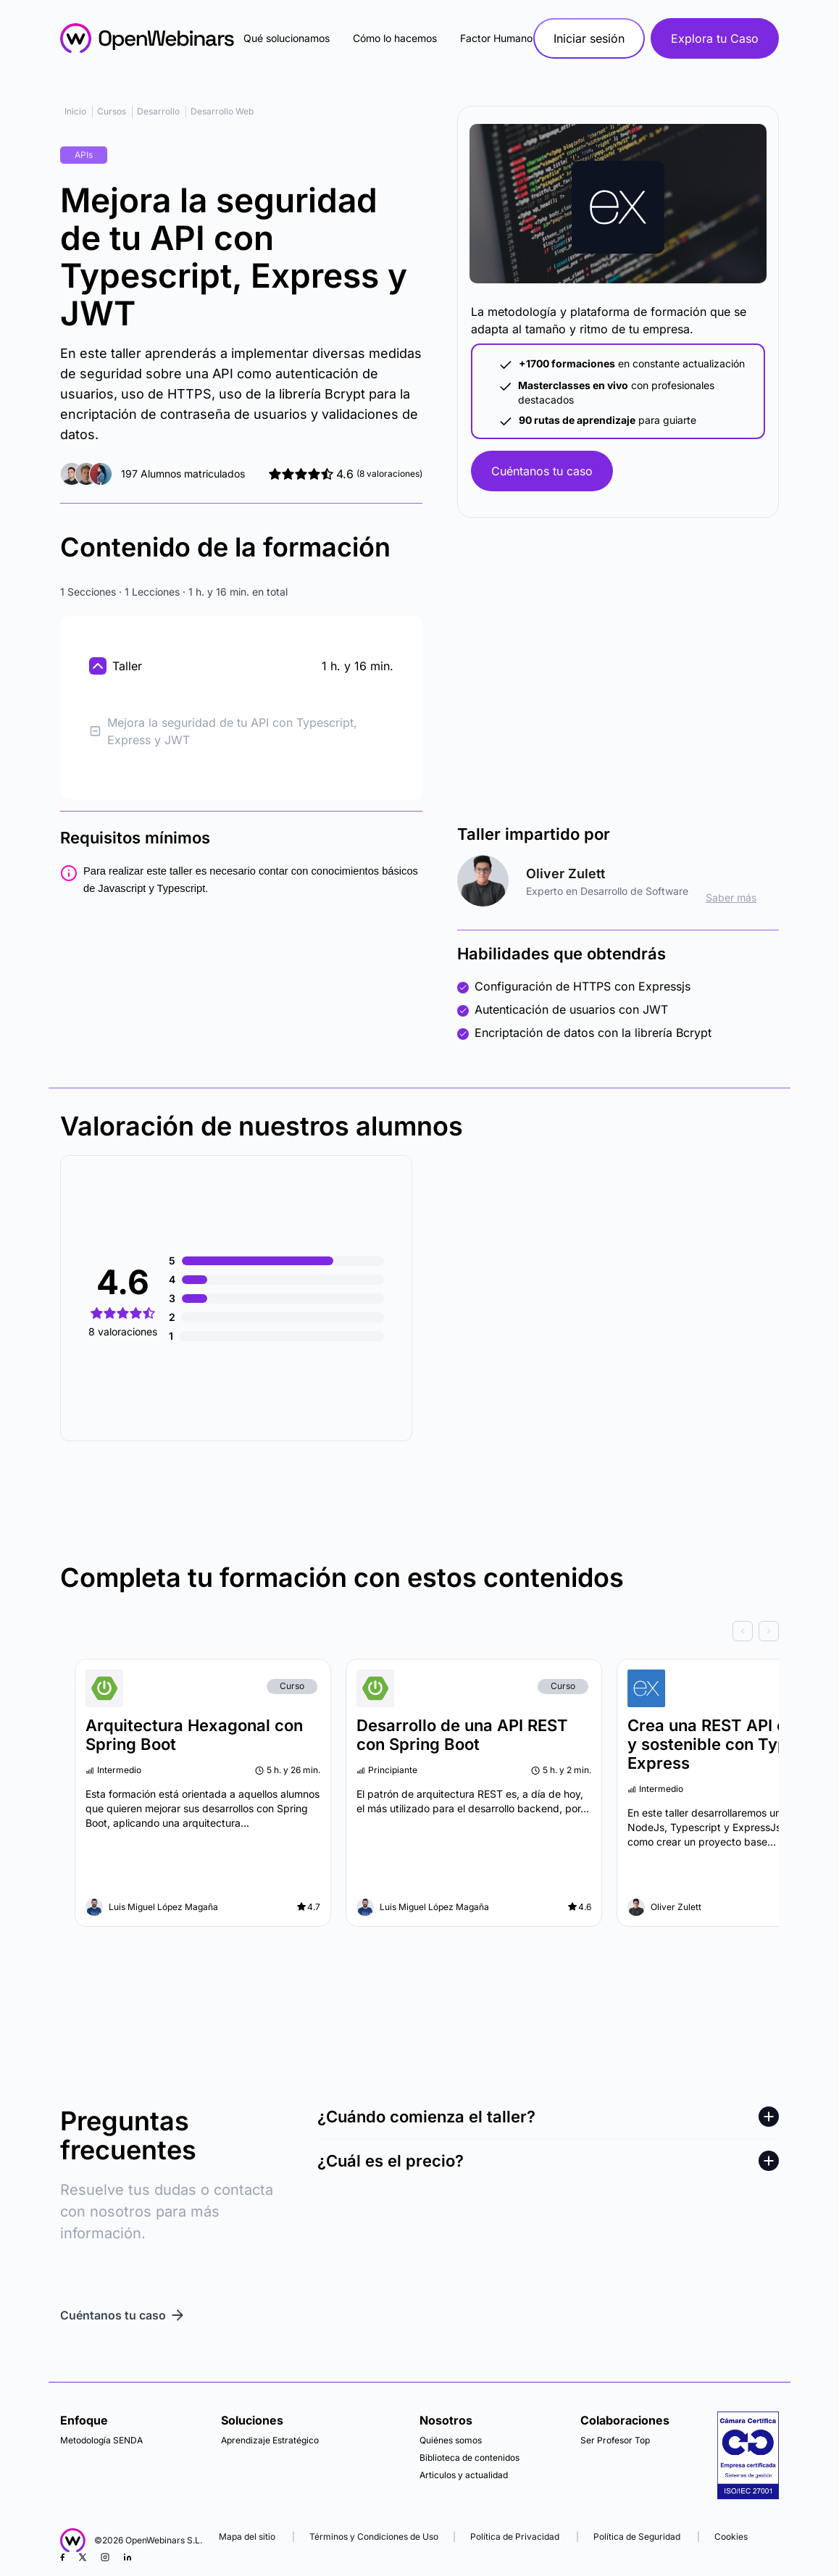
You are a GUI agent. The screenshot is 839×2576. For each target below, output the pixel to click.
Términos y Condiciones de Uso (373, 2536)
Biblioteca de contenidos (469, 2457)
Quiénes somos (451, 2440)
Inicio (75, 111)
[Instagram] (105, 2557)
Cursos (111, 111)
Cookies (731, 2536)
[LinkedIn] (127, 2557)
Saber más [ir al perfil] (731, 897)
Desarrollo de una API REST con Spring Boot (462, 1735)
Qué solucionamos (286, 38)
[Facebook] (62, 2557)
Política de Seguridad (636, 2536)
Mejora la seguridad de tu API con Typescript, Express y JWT (223, 731)
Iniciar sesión (589, 38)
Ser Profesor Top (615, 2440)
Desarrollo (158, 111)
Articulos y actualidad (464, 2474)
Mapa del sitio (248, 2536)
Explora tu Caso (715, 38)
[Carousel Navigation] (419, 1631)
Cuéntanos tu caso (542, 471)
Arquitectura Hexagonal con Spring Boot (194, 1735)
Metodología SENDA (101, 2440)
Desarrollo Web (222, 111)
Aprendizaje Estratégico (270, 2440)
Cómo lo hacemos (395, 38)
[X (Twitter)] (82, 2557)
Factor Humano (496, 38)
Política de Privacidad (514, 2536)
